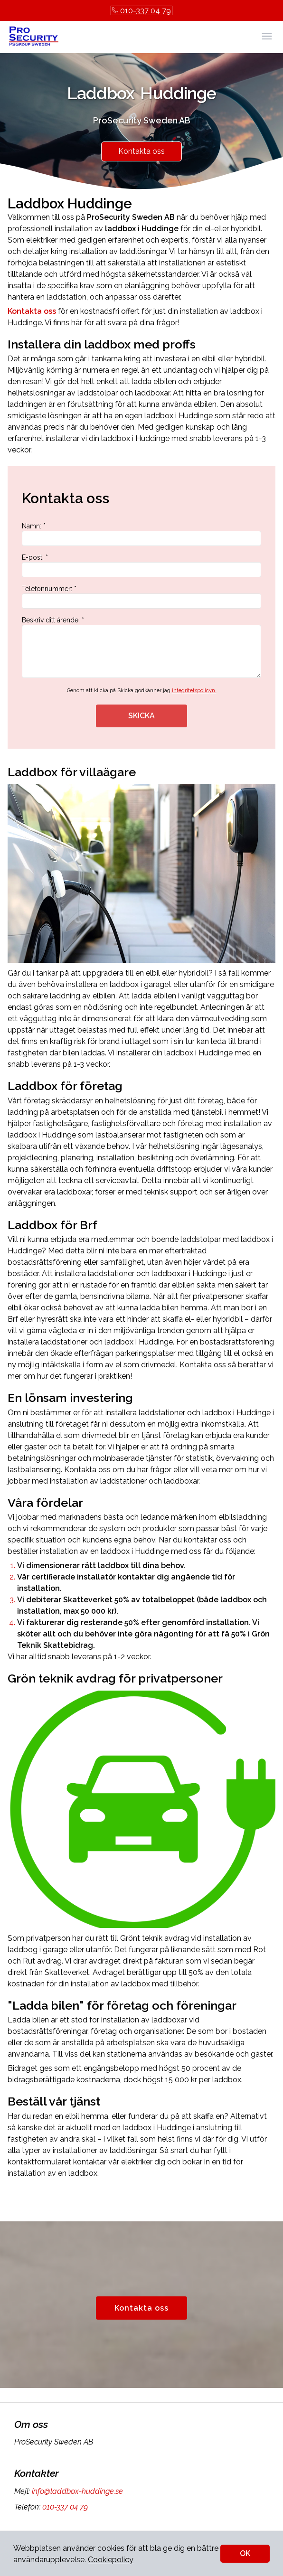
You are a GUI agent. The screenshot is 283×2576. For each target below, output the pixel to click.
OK (245, 2553)
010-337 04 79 (141, 10)
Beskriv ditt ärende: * (141, 647)
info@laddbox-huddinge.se (76, 2491)
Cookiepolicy (110, 2559)
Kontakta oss (141, 151)
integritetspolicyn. (194, 690)
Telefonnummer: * (141, 597)
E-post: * (141, 565)
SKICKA (141, 715)
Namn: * (141, 534)
